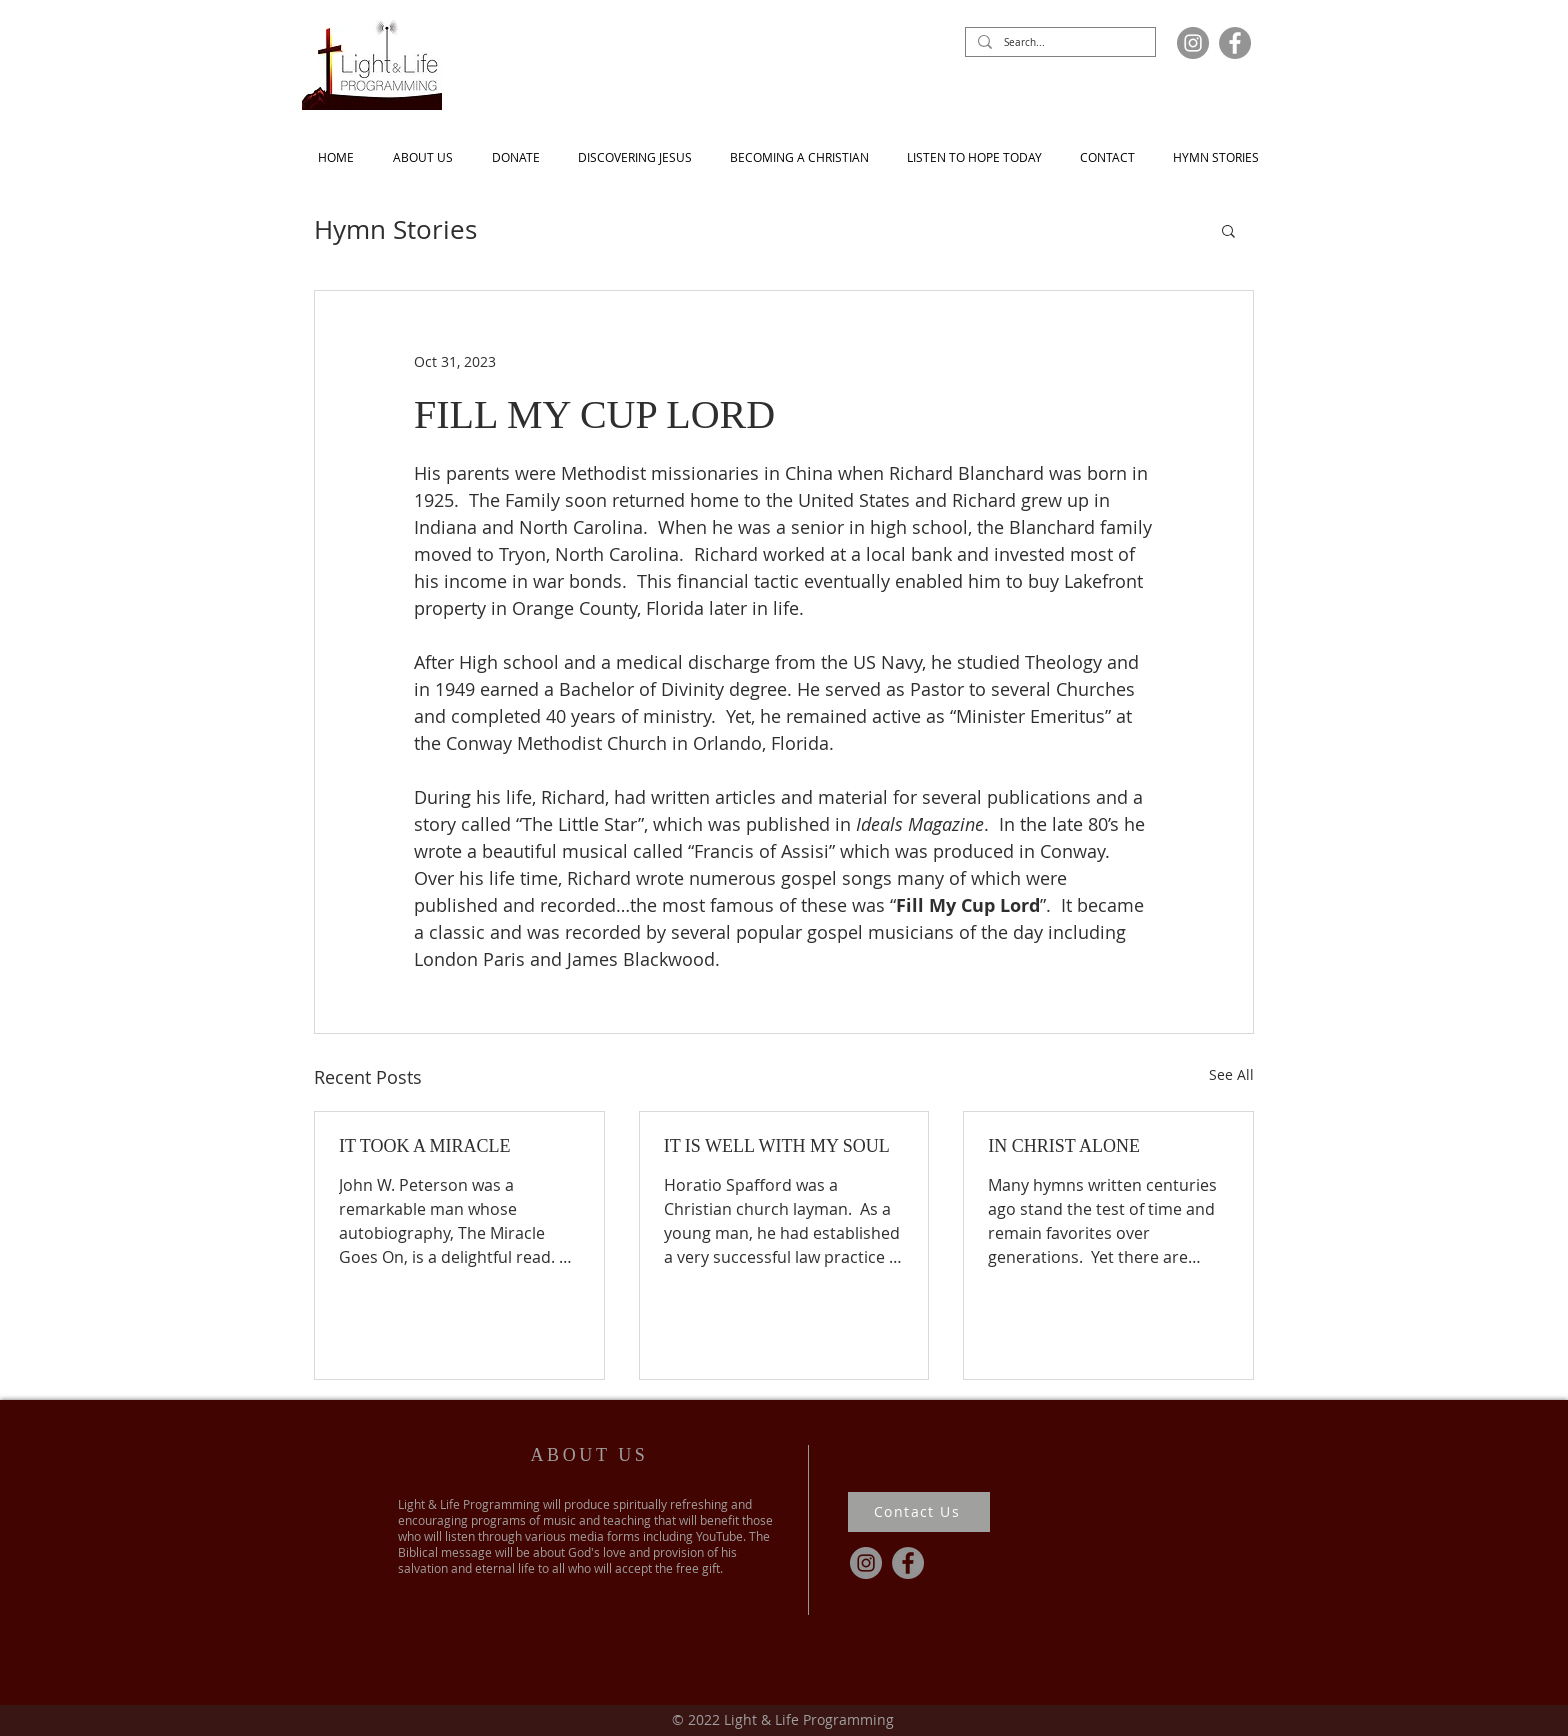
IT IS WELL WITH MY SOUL (777, 1146)
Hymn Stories (395, 230)
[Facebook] (1235, 43)
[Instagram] (1193, 43)
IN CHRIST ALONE (1064, 1146)
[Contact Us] (919, 1512)
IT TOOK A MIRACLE (425, 1146)
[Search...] (1058, 43)
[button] (1228, 230)
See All (1231, 1074)
